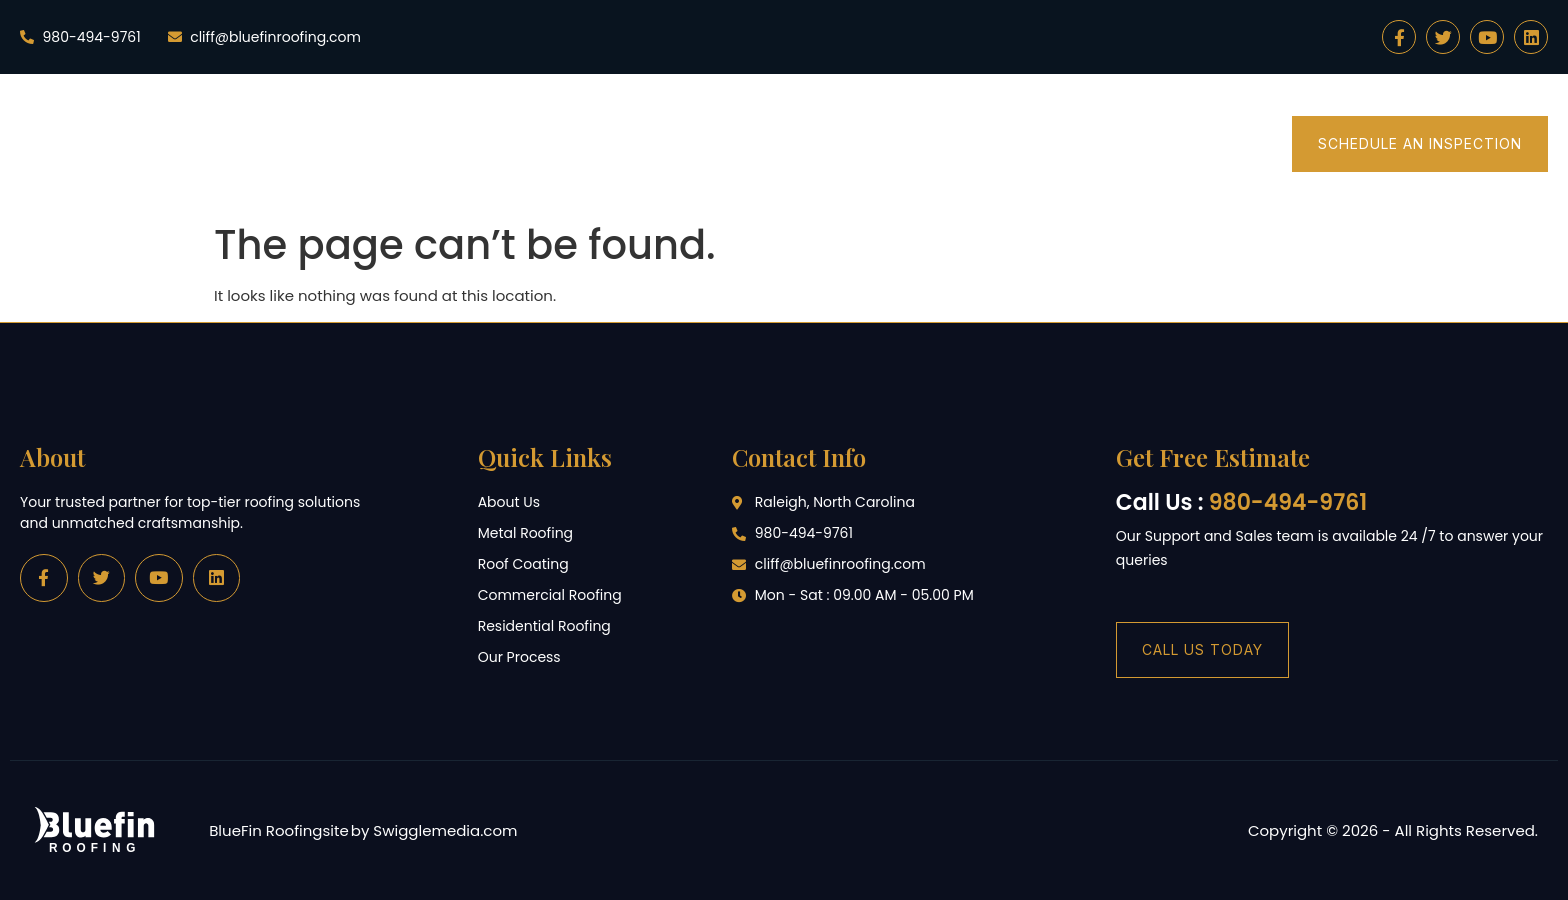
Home (523, 143)
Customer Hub (1091, 143)
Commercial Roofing (893, 143)
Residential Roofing (675, 143)
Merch (1224, 143)
